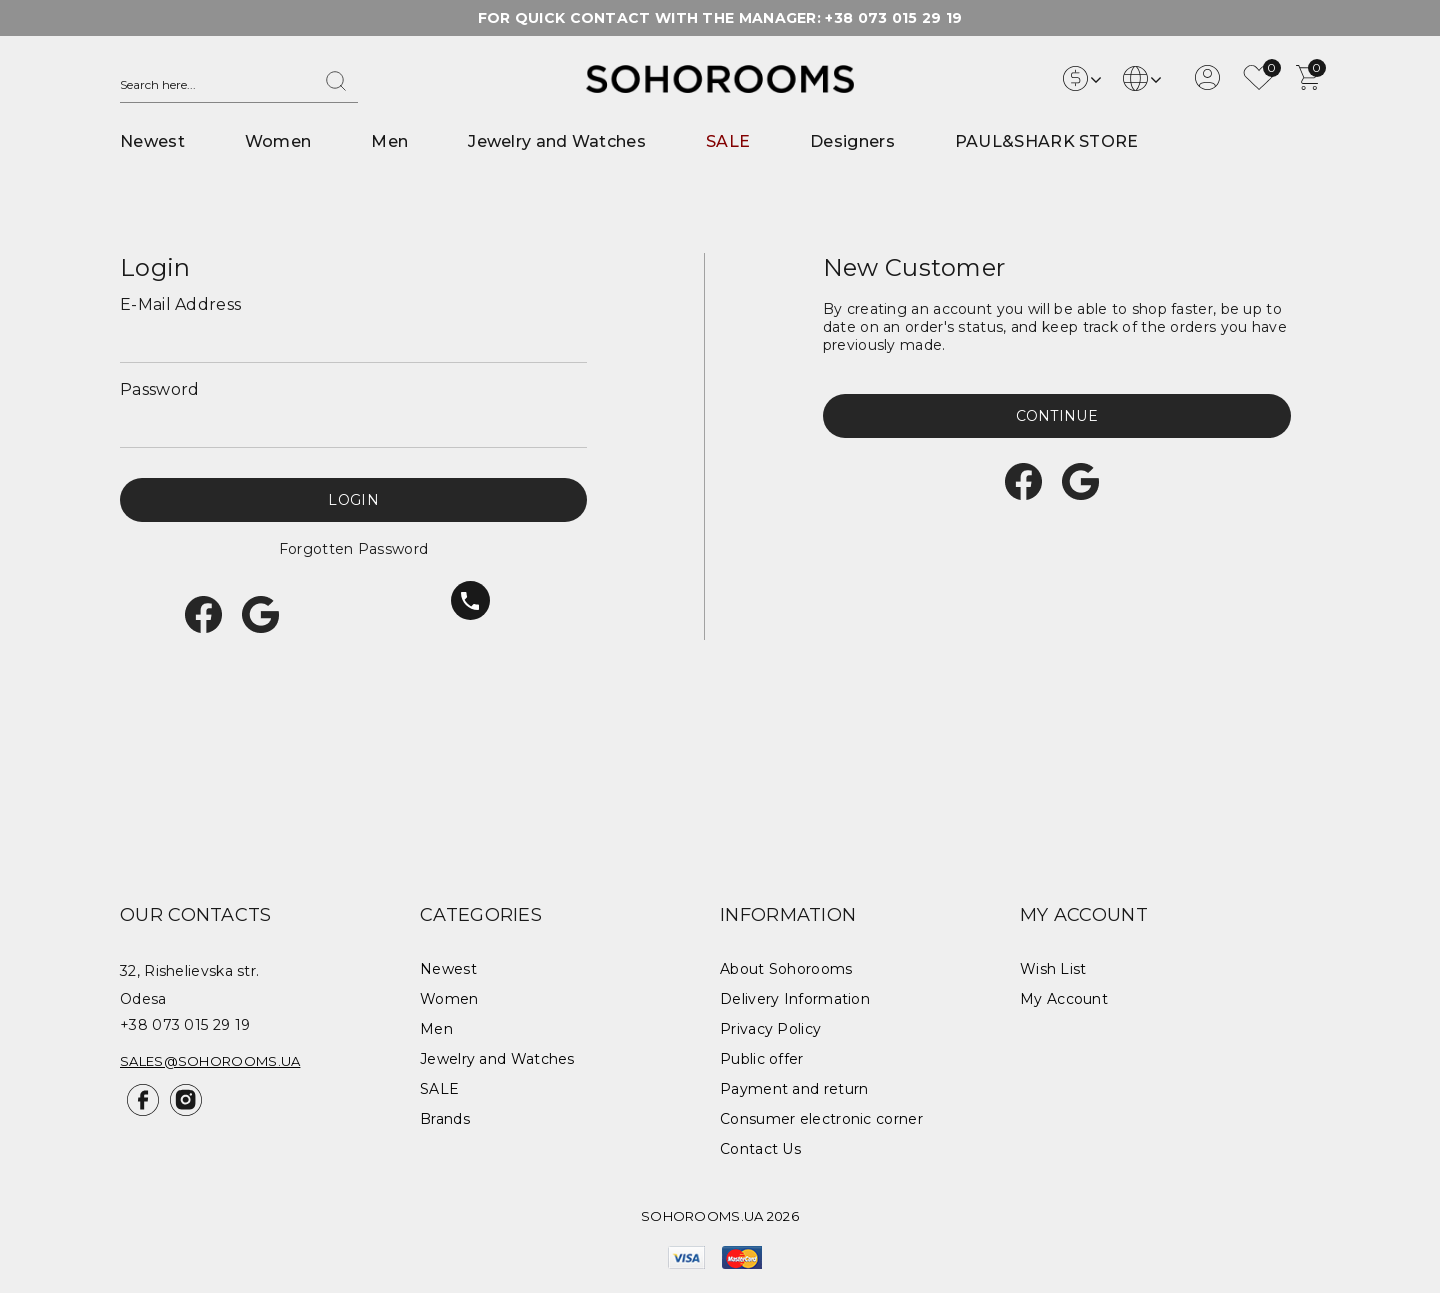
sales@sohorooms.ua (210, 1061)
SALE (728, 141)
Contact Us (760, 1149)
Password (159, 389)
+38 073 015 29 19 (893, 18)
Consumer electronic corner (821, 1119)
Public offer (762, 1059)
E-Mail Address (180, 304)
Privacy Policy (770, 1029)
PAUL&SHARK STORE (1047, 141)
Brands (445, 1119)
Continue (1057, 416)
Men (389, 141)
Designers (852, 141)
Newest (152, 141)
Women (278, 141)
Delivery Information (795, 999)
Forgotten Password (353, 549)
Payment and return (794, 1089)
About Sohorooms (786, 969)
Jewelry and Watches (557, 141)
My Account (1064, 999)
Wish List (1053, 969)
